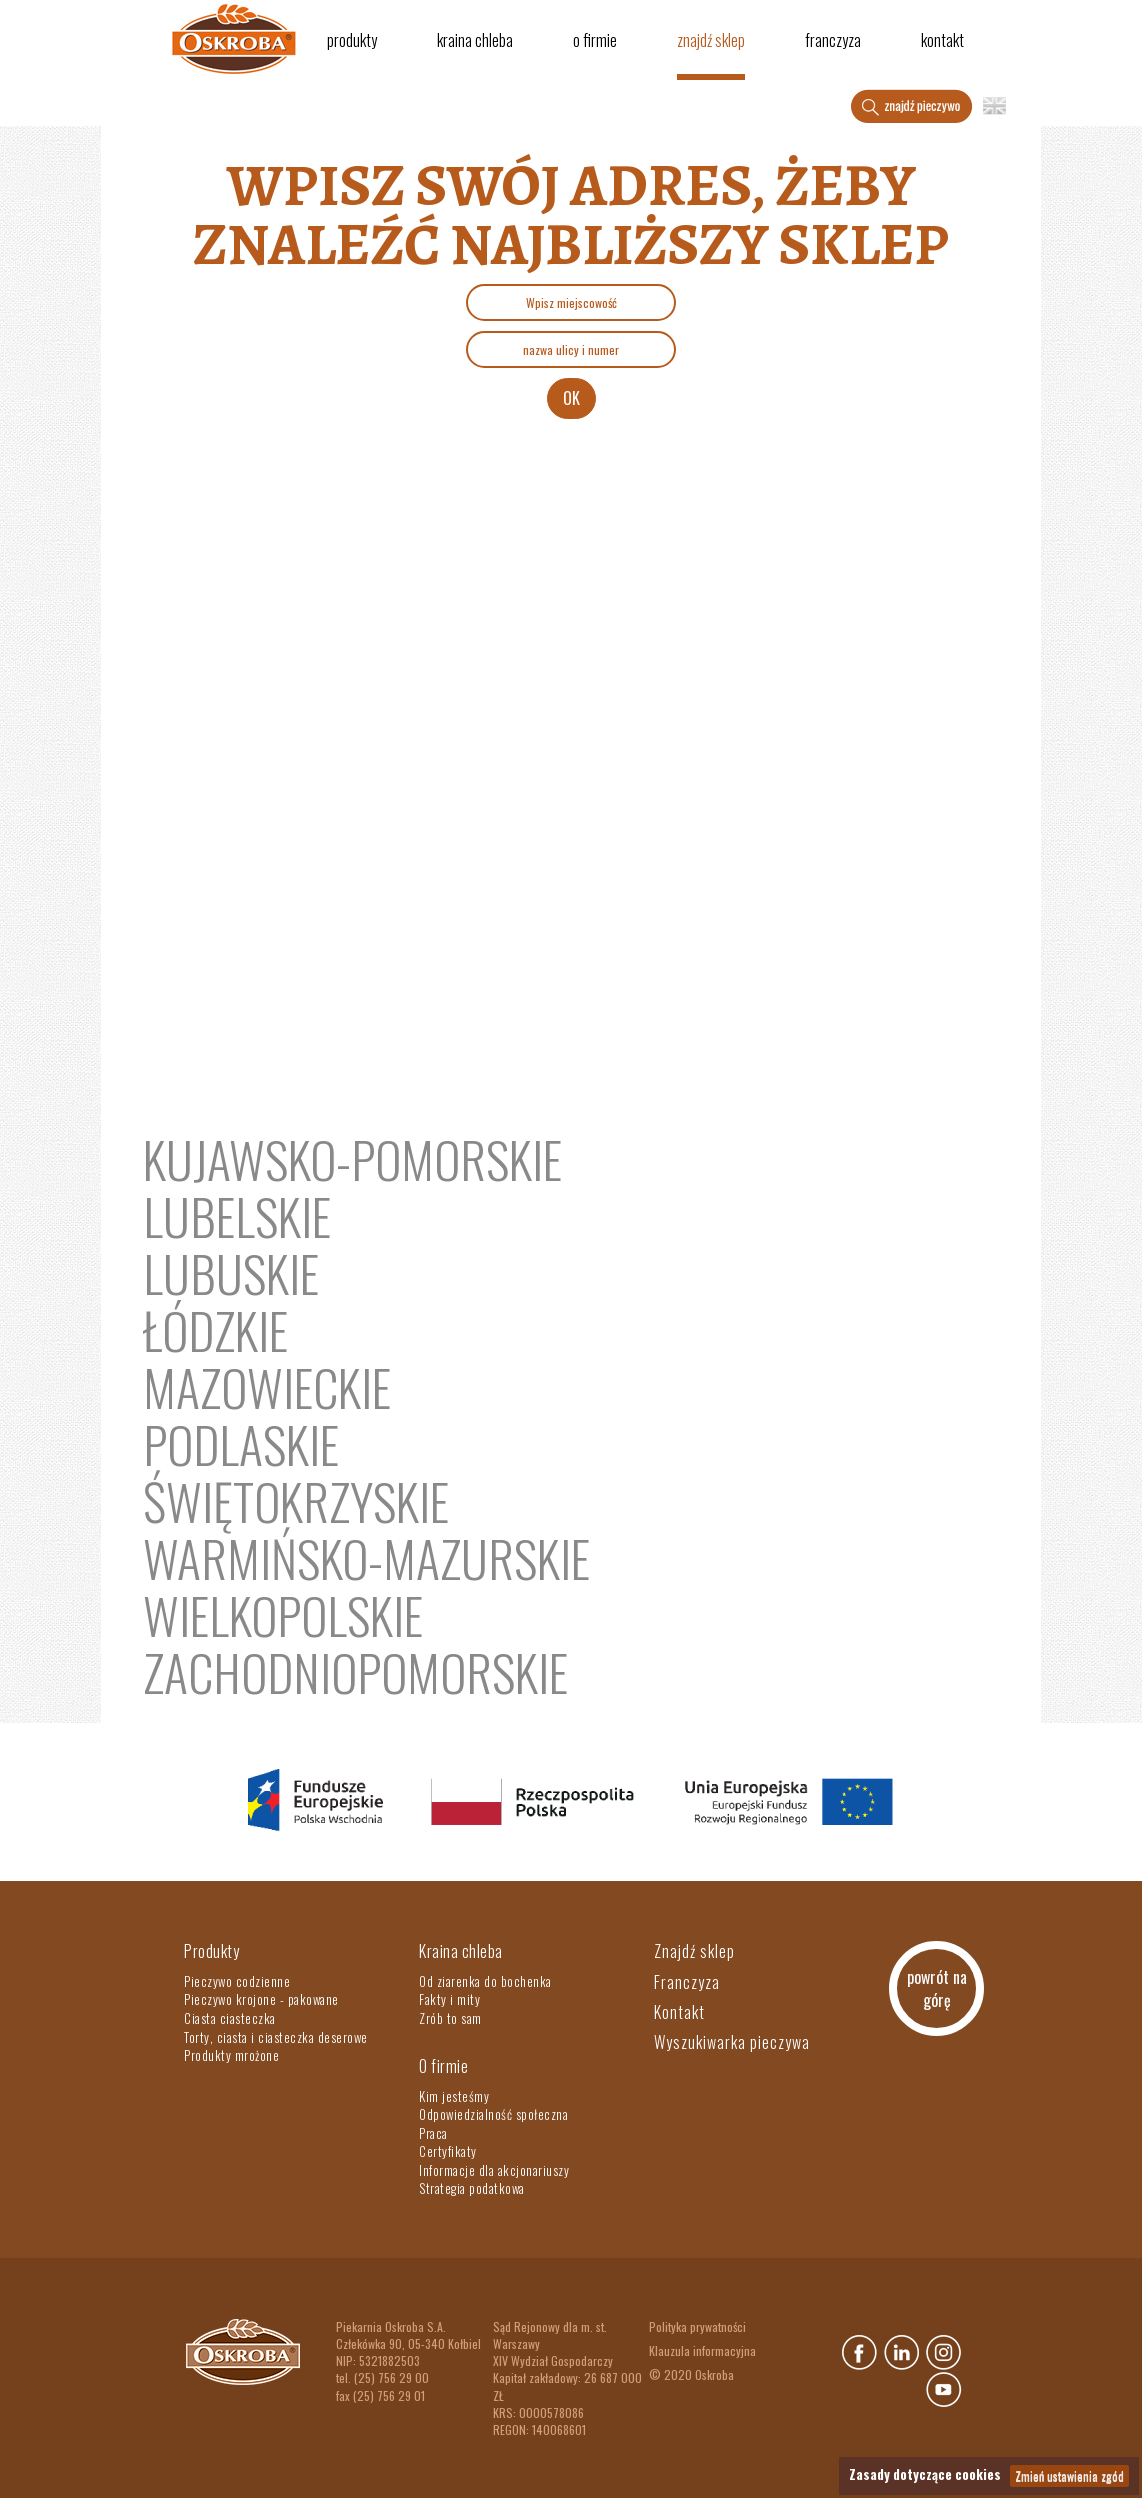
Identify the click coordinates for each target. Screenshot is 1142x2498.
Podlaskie (241, 1443)
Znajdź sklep (711, 40)
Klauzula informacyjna (702, 2350)
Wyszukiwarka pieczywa (732, 2042)
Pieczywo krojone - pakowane (261, 1999)
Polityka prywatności (697, 2326)
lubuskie (231, 1272)
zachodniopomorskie (355, 1671)
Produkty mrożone (231, 2055)
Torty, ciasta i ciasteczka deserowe (276, 2037)
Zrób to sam (450, 2018)
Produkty (352, 40)
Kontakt (942, 40)
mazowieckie (267, 1386)
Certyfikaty (448, 2151)
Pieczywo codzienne (237, 1981)
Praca (433, 2133)
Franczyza (833, 40)
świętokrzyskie (296, 1500)
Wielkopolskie (283, 1614)
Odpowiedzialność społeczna (493, 2114)
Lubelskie (237, 1215)
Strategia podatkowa (472, 2188)
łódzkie (215, 1329)
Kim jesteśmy (454, 2096)
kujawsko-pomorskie (352, 1158)
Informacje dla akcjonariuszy (494, 2170)
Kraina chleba (475, 40)
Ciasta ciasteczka (230, 2018)
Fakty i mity (449, 1999)
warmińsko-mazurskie (366, 1557)
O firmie (595, 40)
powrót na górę (937, 1988)
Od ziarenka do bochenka (485, 1981)
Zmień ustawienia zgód (1069, 2475)
